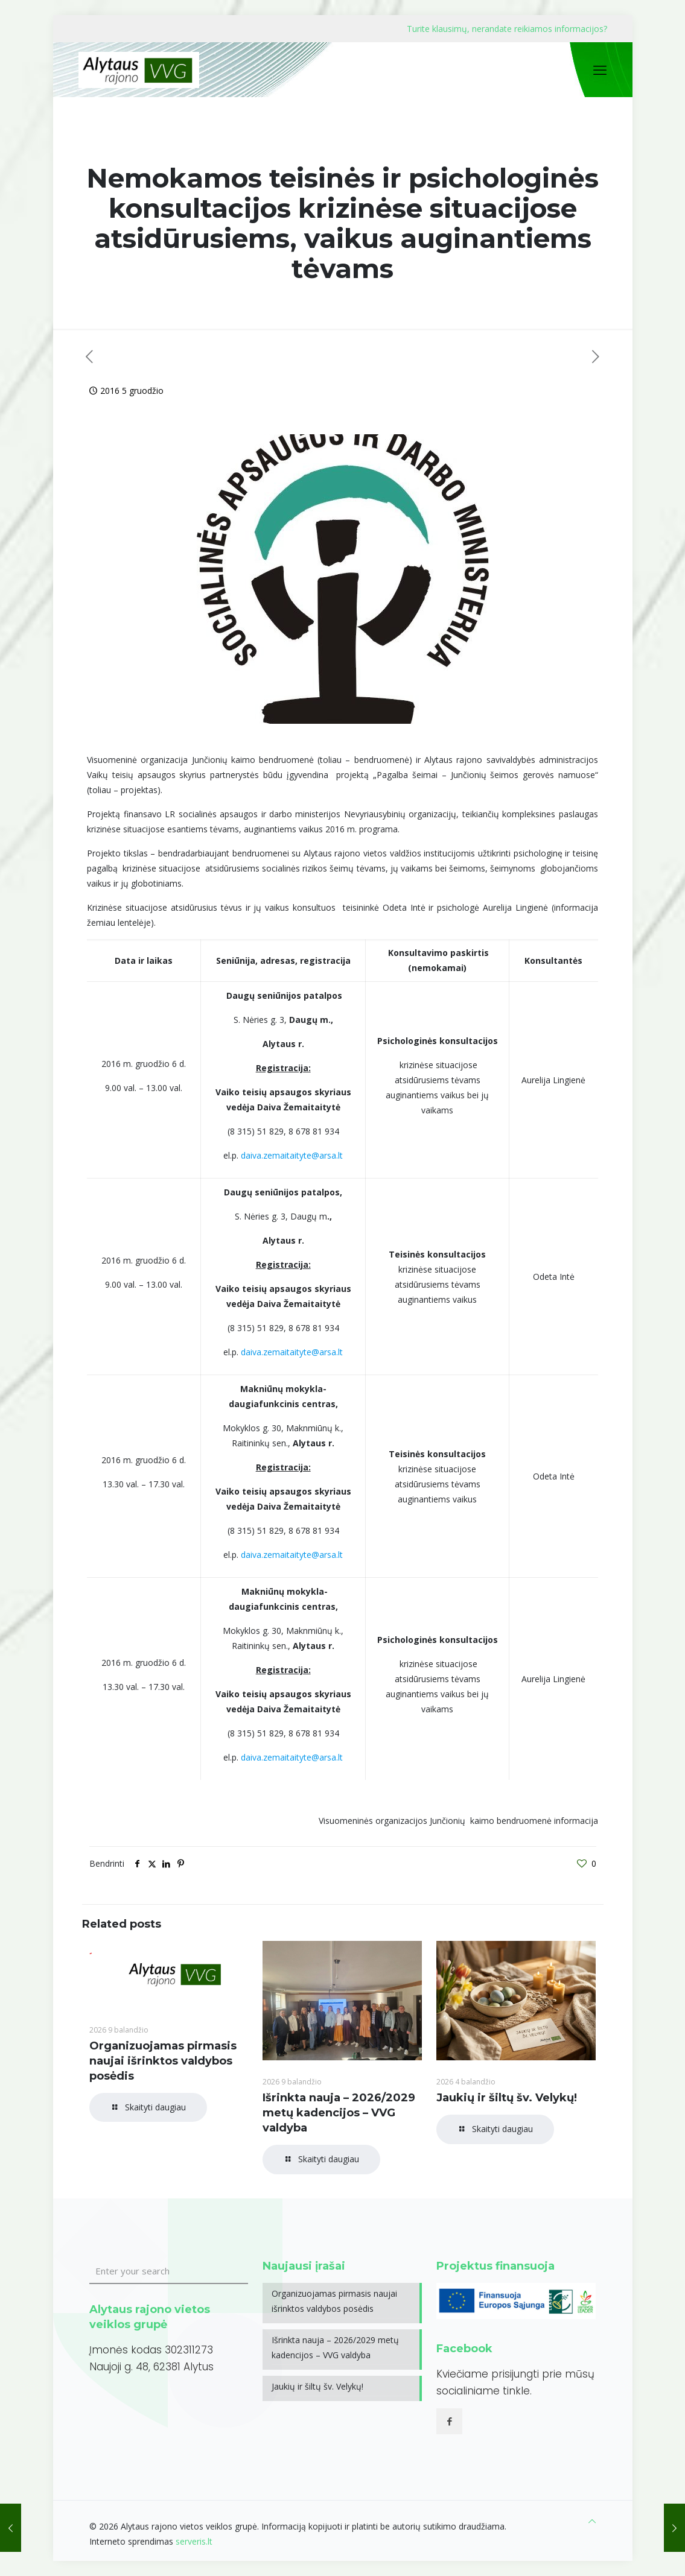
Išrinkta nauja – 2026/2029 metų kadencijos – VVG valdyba (339, 2113)
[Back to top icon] (592, 2520)
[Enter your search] (169, 2271)
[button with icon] (449, 2421)
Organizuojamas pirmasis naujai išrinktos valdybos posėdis (163, 2061)
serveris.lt (194, 2541)
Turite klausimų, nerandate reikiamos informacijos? (507, 28)
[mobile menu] (600, 69)
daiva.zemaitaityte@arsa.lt (292, 1155)
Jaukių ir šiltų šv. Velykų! (506, 2097)
